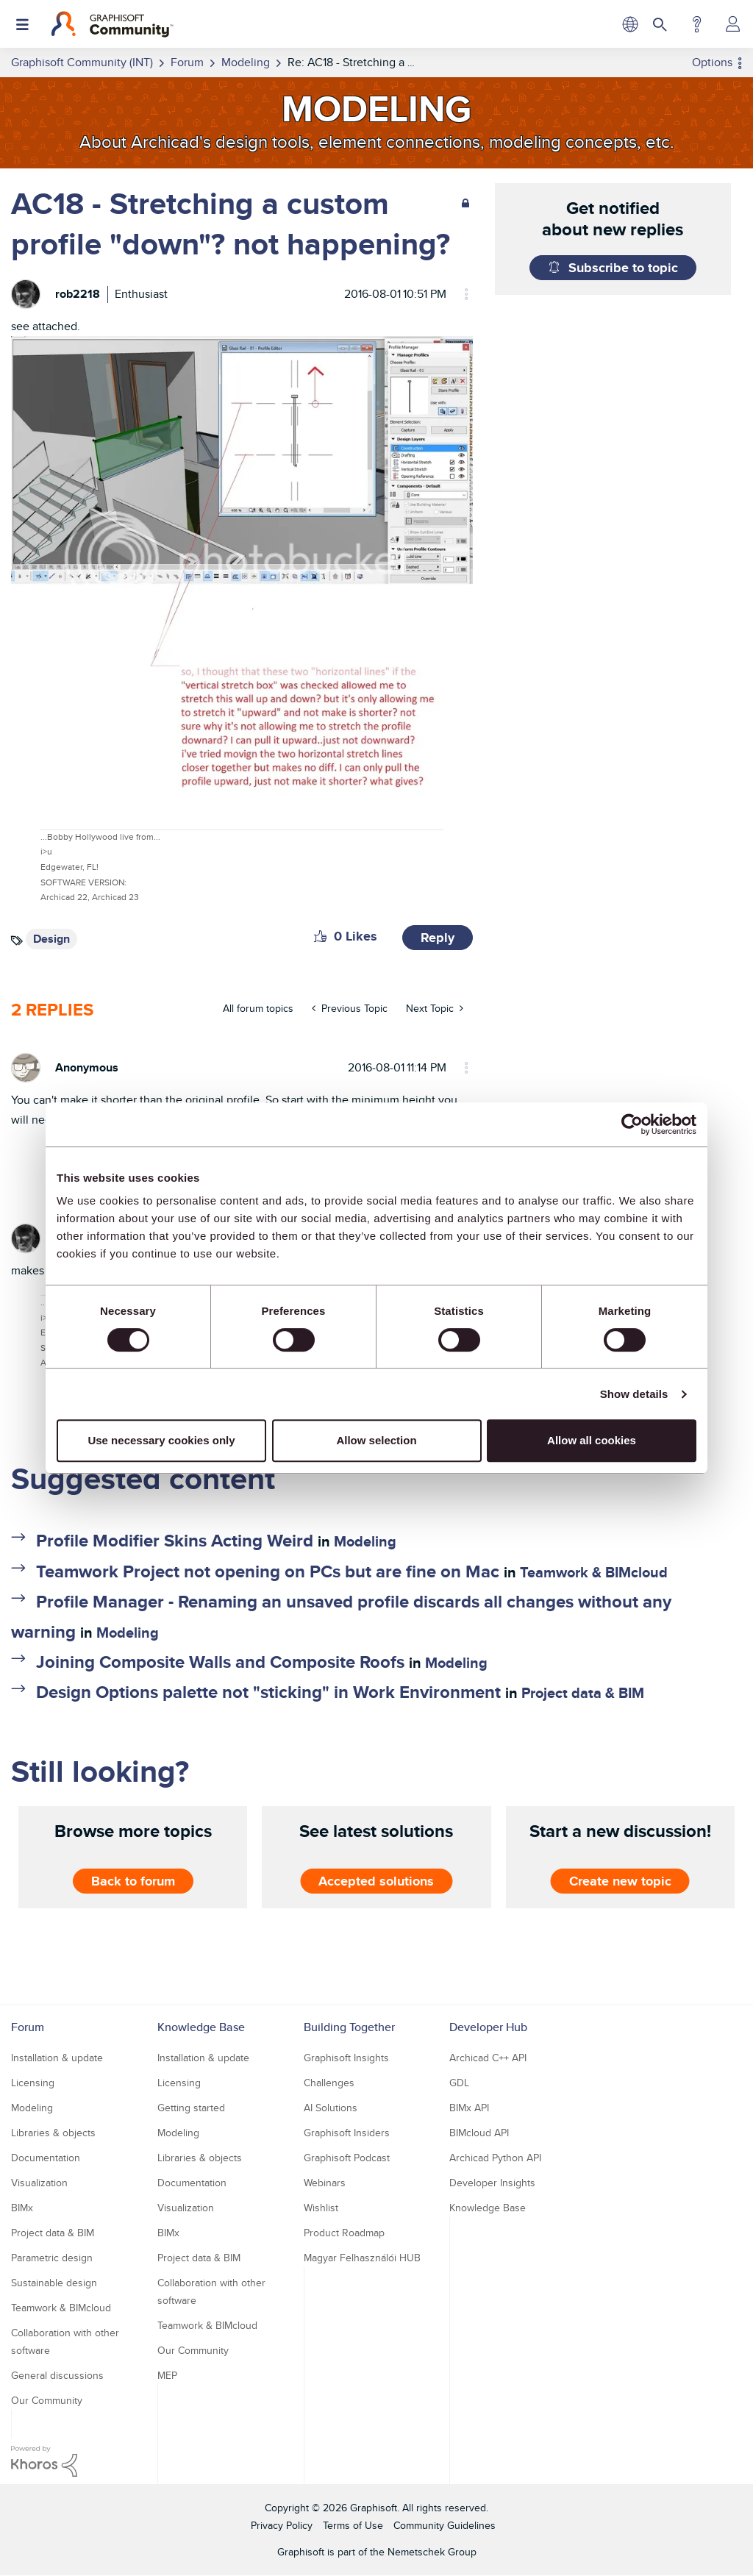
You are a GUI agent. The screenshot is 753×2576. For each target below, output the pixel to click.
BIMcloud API (479, 2132)
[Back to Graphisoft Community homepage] (112, 24)
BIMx (22, 2207)
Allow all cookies (591, 1440)
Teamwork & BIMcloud (594, 1572)
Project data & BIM (582, 1693)
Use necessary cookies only (161, 1440)
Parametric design (52, 2257)
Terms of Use (353, 2525)
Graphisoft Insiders (347, 2132)
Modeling (365, 1541)
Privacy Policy (282, 2525)
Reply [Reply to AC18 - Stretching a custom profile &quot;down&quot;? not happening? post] (437, 937)
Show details (634, 1394)
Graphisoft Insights (346, 2057)
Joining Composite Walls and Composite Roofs (220, 1661)
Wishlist (321, 2207)
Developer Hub (488, 2027)
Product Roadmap (344, 2232)
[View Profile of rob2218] (77, 293)
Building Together (349, 2027)
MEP (167, 2375)
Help (697, 24)
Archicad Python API (495, 2157)
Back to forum (133, 1881)
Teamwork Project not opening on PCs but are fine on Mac (267, 1571)
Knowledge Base (201, 2027)
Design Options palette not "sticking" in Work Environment (268, 1692)
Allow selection (376, 1440)
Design (51, 938)
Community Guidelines (444, 2525)
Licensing (32, 2082)
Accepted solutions (376, 1881)
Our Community (46, 2400)
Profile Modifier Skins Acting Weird (174, 1540)
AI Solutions (330, 2107)
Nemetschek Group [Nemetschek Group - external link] (432, 2551)
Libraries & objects (53, 2132)
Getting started (191, 2107)
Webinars (325, 2182)
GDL (459, 2082)
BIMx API (469, 2107)
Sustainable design (54, 2282)
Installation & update (57, 2057)
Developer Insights (492, 2182)
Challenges (329, 2082)
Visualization (39, 2182)
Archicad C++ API (488, 2057)
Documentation (45, 2157)
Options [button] (712, 62)
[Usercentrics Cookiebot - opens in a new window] (632, 1124)
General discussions (57, 2375)
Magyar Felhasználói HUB (362, 2257)
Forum (27, 2027)
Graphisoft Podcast (347, 2157)
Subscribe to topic (623, 267)
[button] (320, 936)
